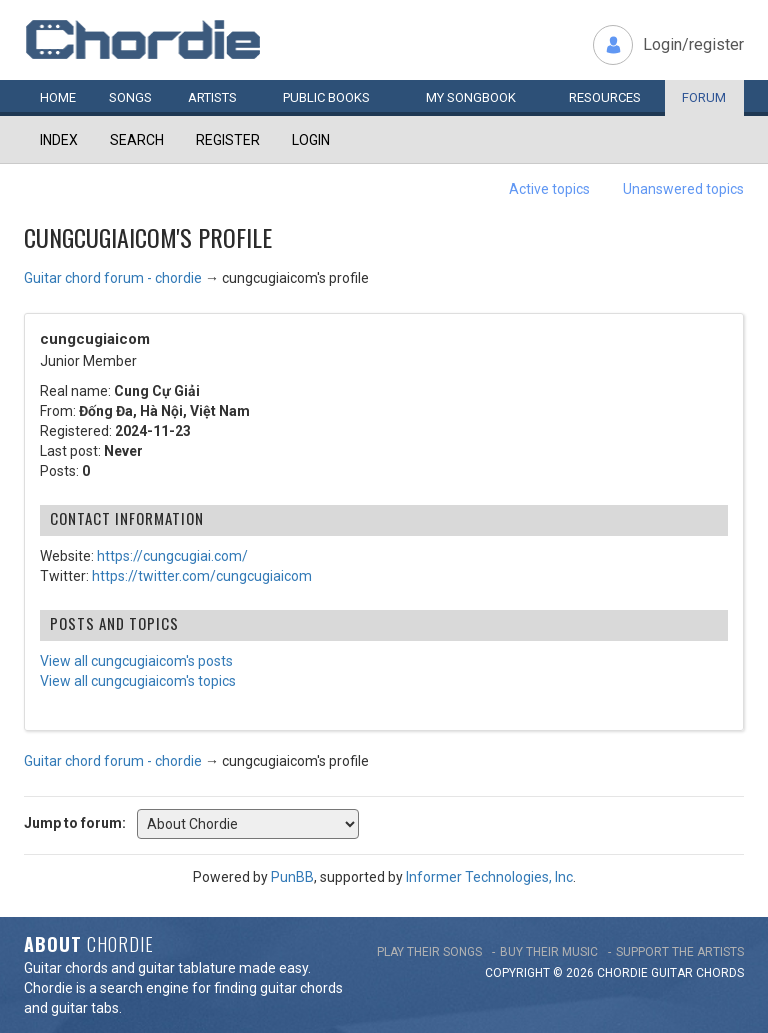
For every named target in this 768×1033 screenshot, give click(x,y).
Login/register (693, 44)
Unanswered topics (683, 189)
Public (326, 97)
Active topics (549, 189)
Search (137, 140)
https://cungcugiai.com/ (172, 556)
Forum (704, 97)
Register (228, 140)
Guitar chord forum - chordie (113, 278)
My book (471, 97)
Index (59, 140)
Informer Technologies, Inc (489, 877)
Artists (212, 97)
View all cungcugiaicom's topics (138, 681)
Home (58, 97)
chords (720, 973)
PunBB (292, 877)
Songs (130, 97)
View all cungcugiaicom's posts (136, 661)
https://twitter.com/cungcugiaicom (202, 576)
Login (311, 140)
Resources (605, 97)
